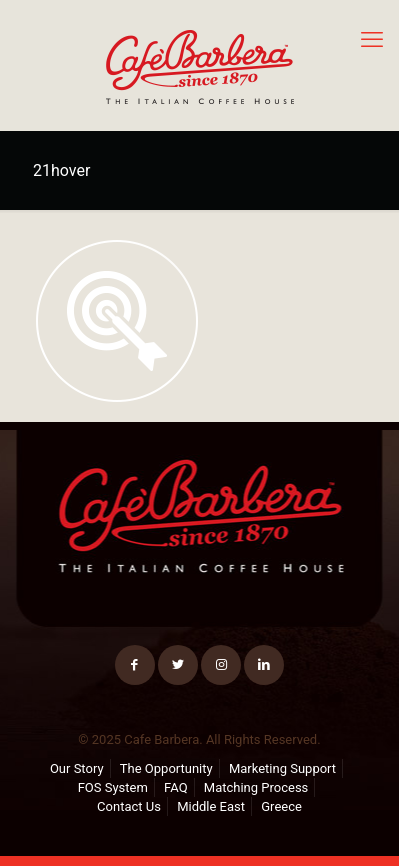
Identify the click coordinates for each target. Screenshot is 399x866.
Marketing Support (282, 768)
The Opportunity (166, 768)
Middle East (211, 806)
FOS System (113, 787)
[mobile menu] (372, 40)
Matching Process (256, 787)
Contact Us (129, 806)
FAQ (175, 787)
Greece (281, 806)
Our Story (77, 768)
